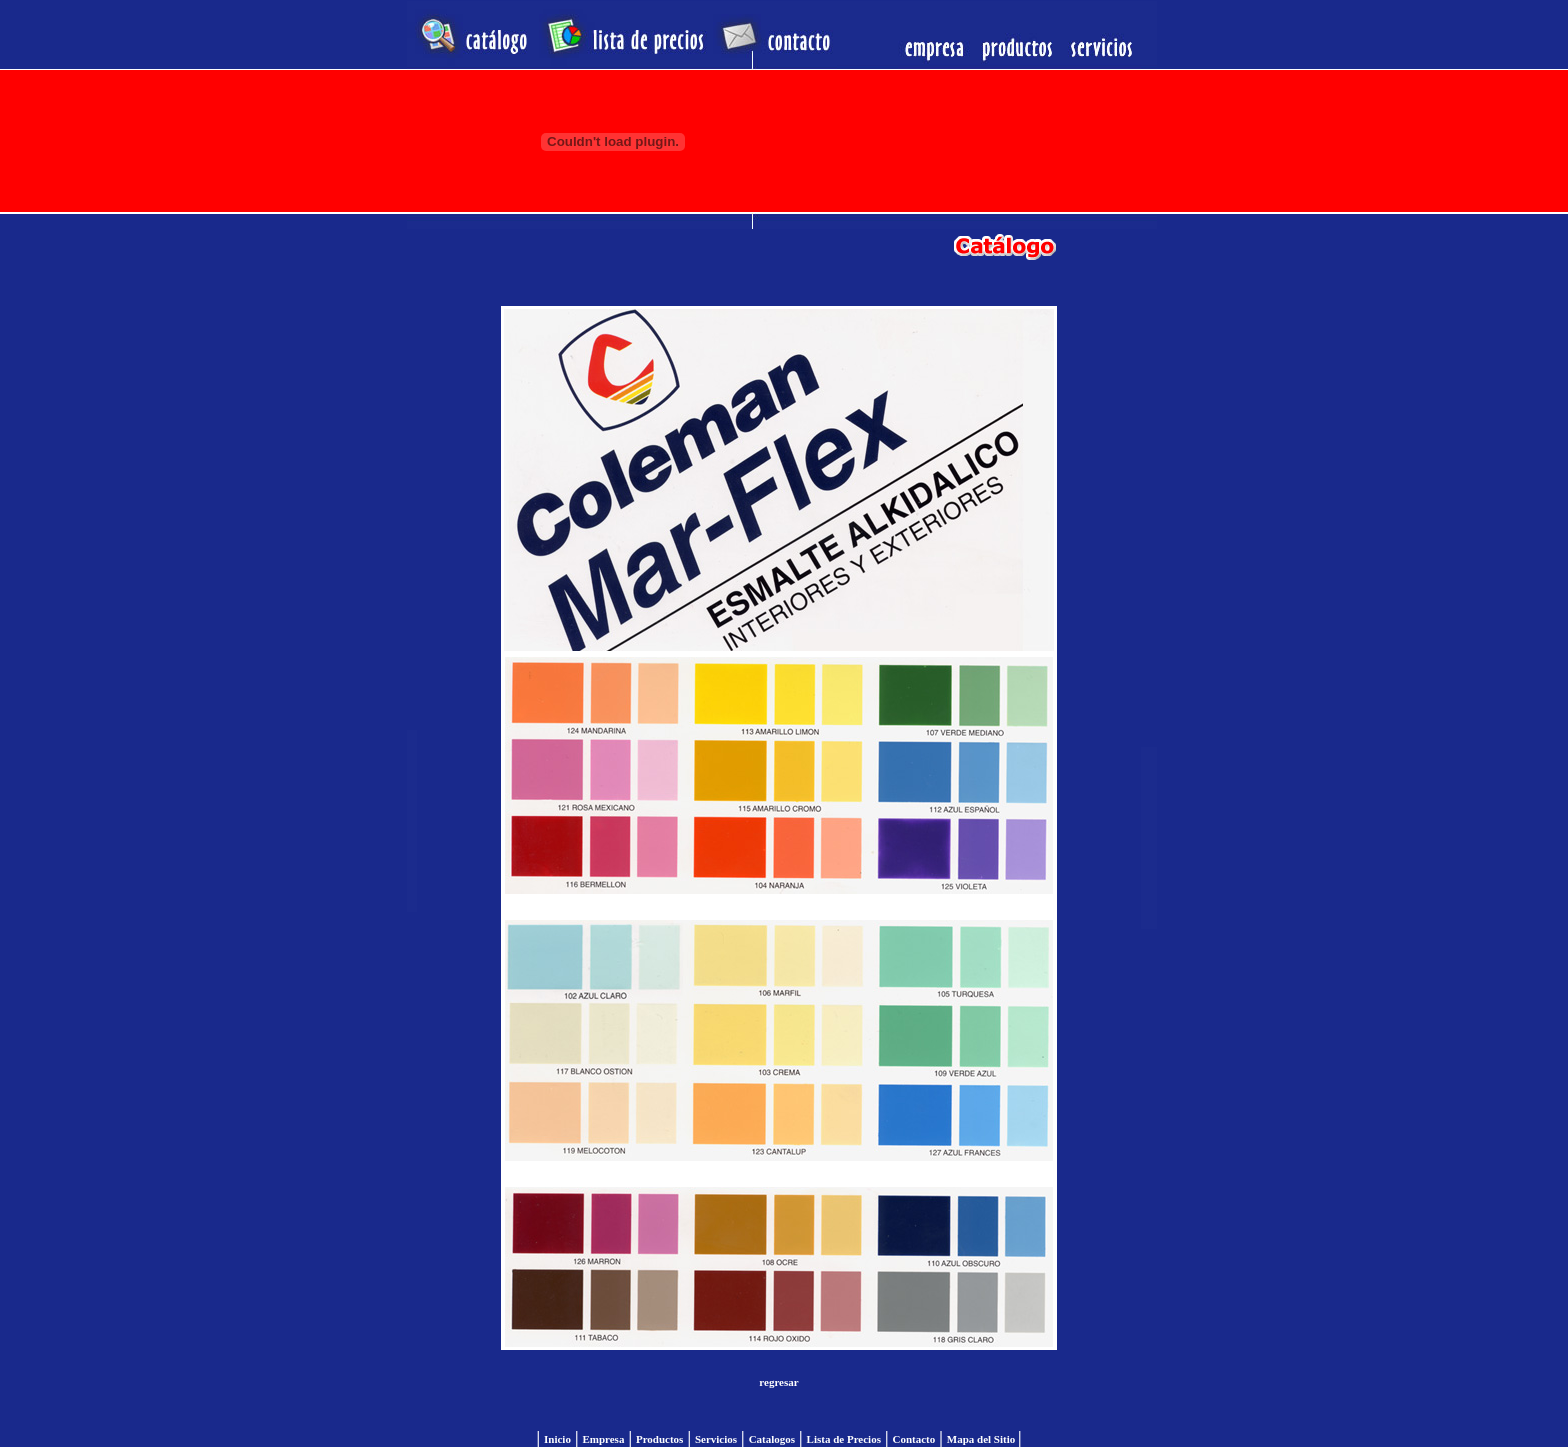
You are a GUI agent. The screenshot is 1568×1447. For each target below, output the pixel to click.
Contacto (913, 1439)
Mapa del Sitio (982, 1439)
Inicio (557, 1439)
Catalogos (772, 1439)
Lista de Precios (844, 1439)
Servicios (716, 1439)
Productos (659, 1439)
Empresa (603, 1439)
